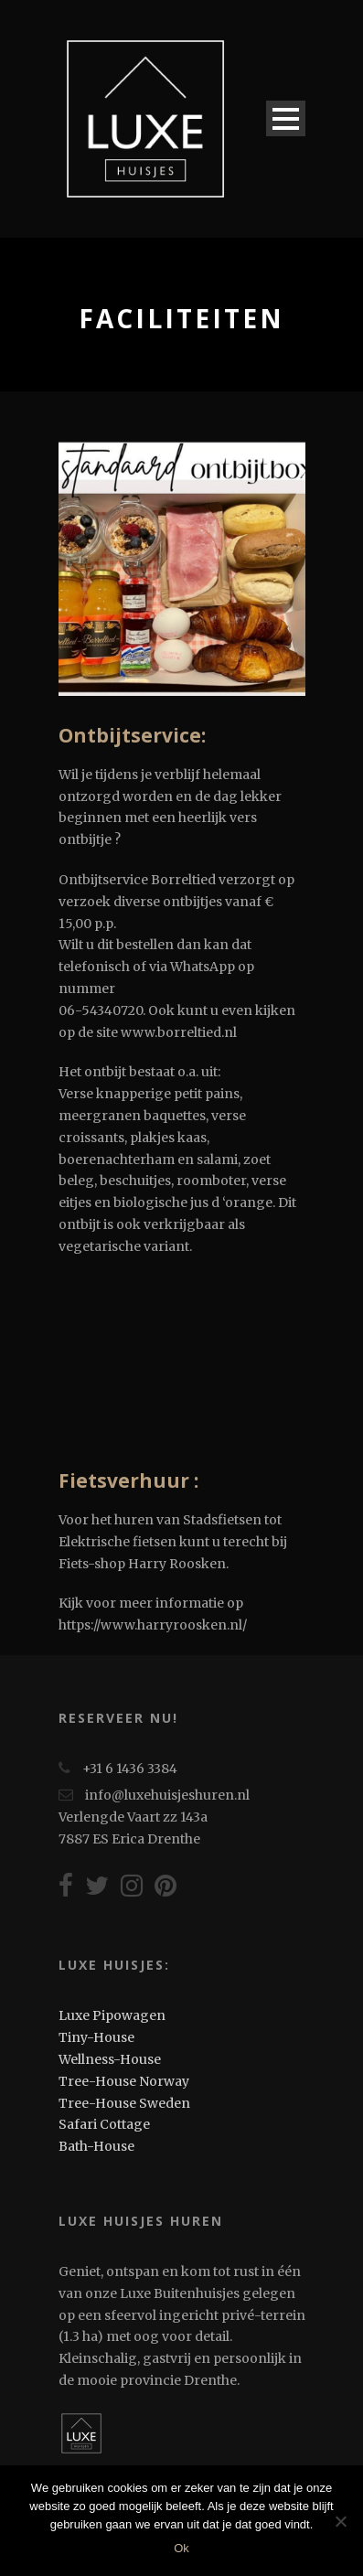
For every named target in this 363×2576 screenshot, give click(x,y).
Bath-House (96, 2146)
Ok (181, 2548)
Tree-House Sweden (124, 2103)
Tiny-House (96, 2037)
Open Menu (285, 118)
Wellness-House (110, 2059)
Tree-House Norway (124, 2081)
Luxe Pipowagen (112, 2015)
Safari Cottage (104, 2124)
